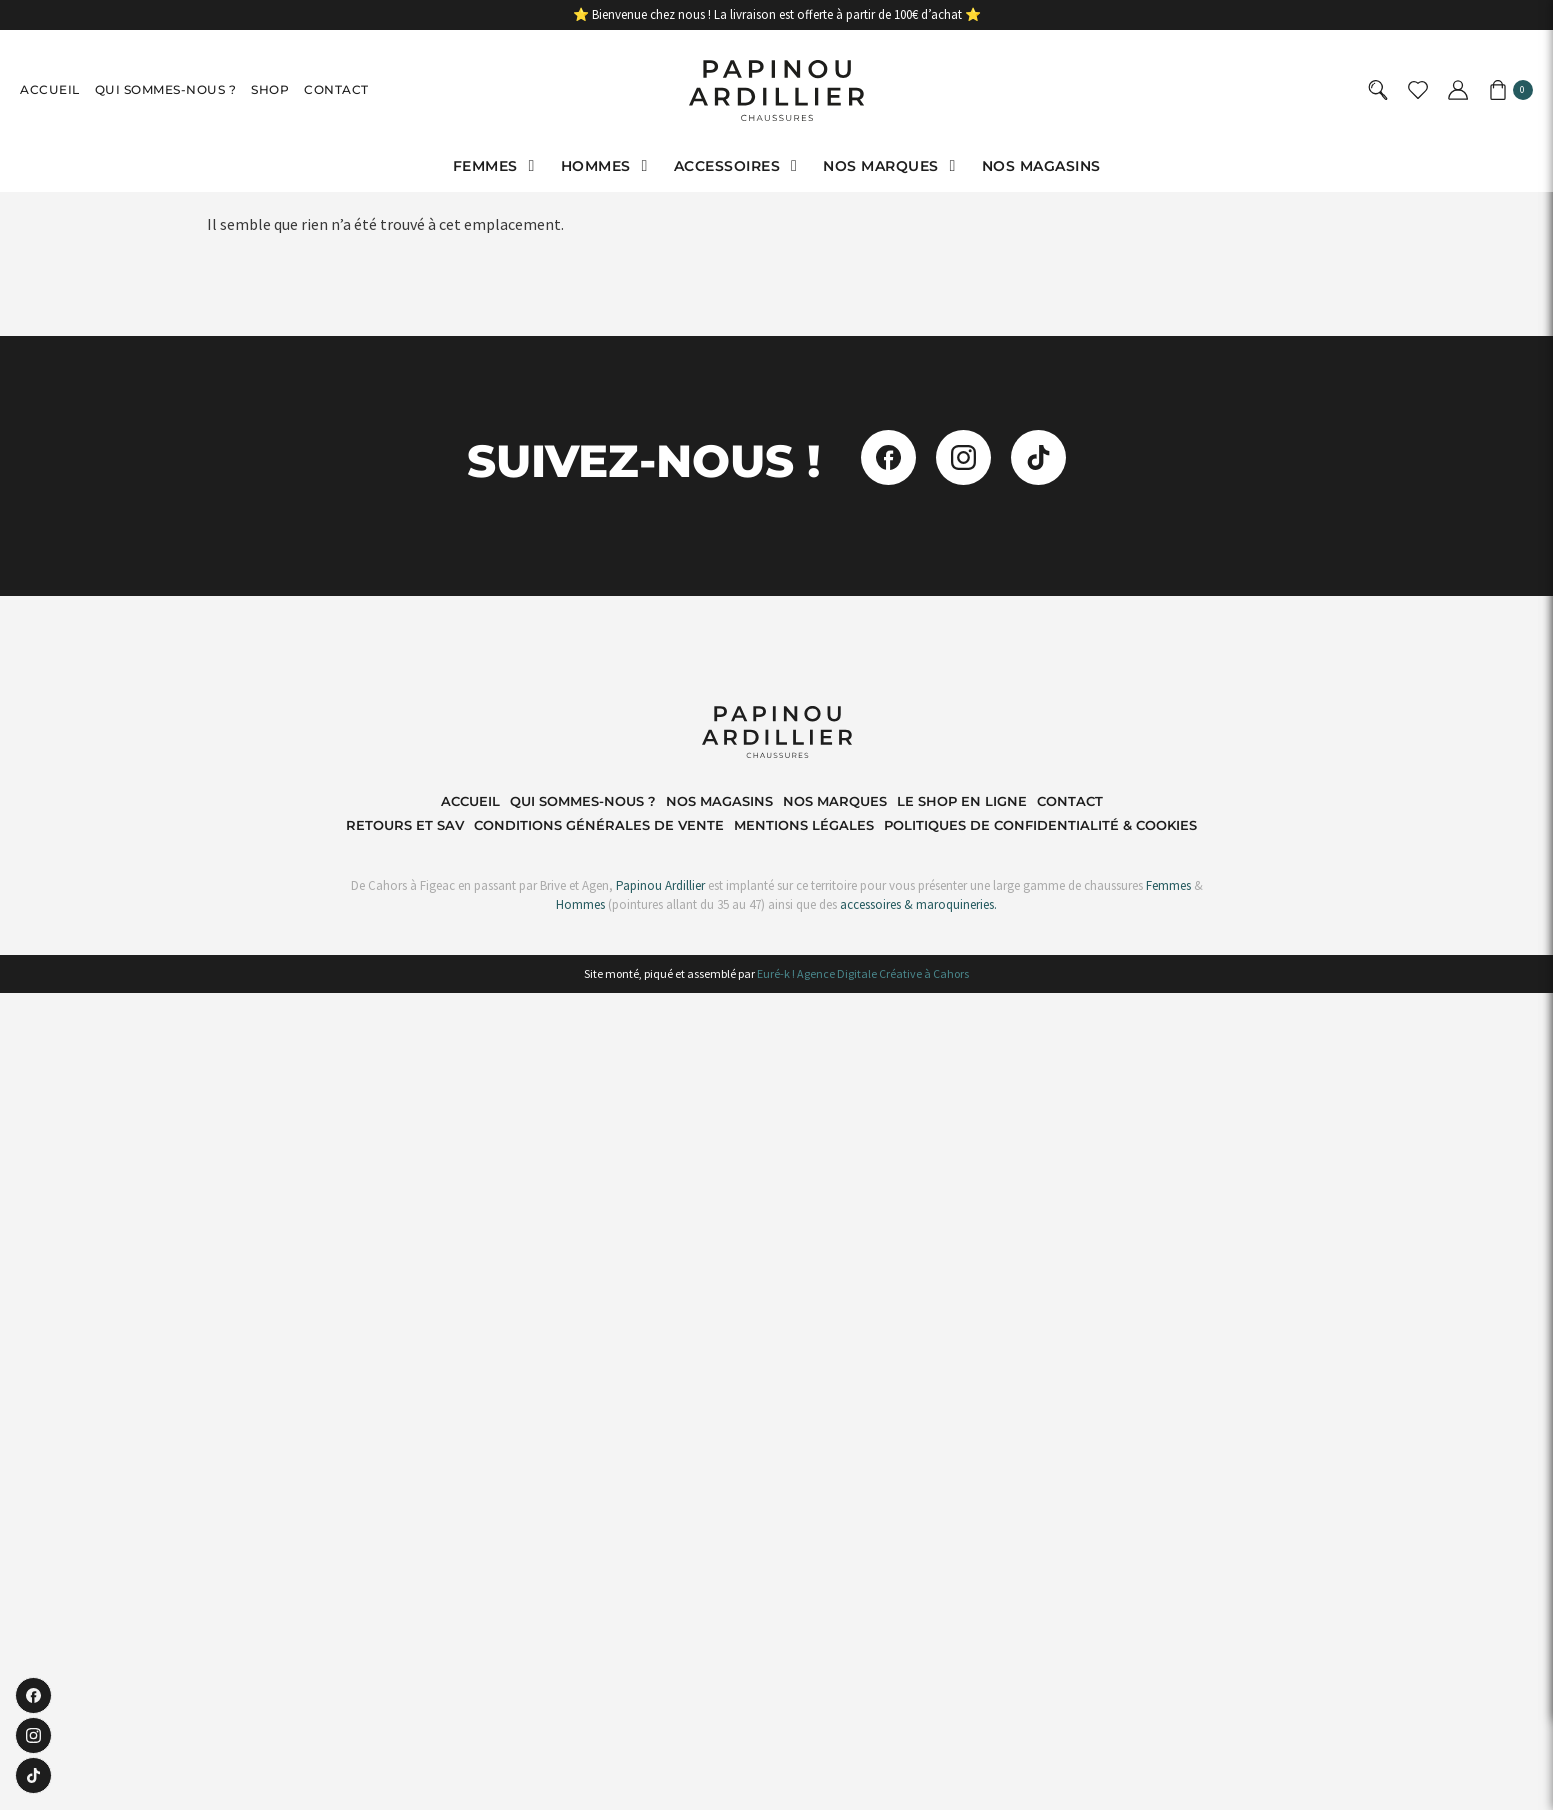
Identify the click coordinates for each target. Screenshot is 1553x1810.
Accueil (50, 89)
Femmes (1167, 885)
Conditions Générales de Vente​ (599, 825)
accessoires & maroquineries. (918, 904)
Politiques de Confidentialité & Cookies (1040, 825)
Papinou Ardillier (660, 885)
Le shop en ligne (962, 801)
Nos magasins (719, 801)
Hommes (580, 904)
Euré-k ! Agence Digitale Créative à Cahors (863, 973)
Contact (336, 89)
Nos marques (835, 801)
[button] (497, 166)
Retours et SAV (405, 825)
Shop (270, 89)
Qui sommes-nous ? (166, 89)
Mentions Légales (804, 825)
